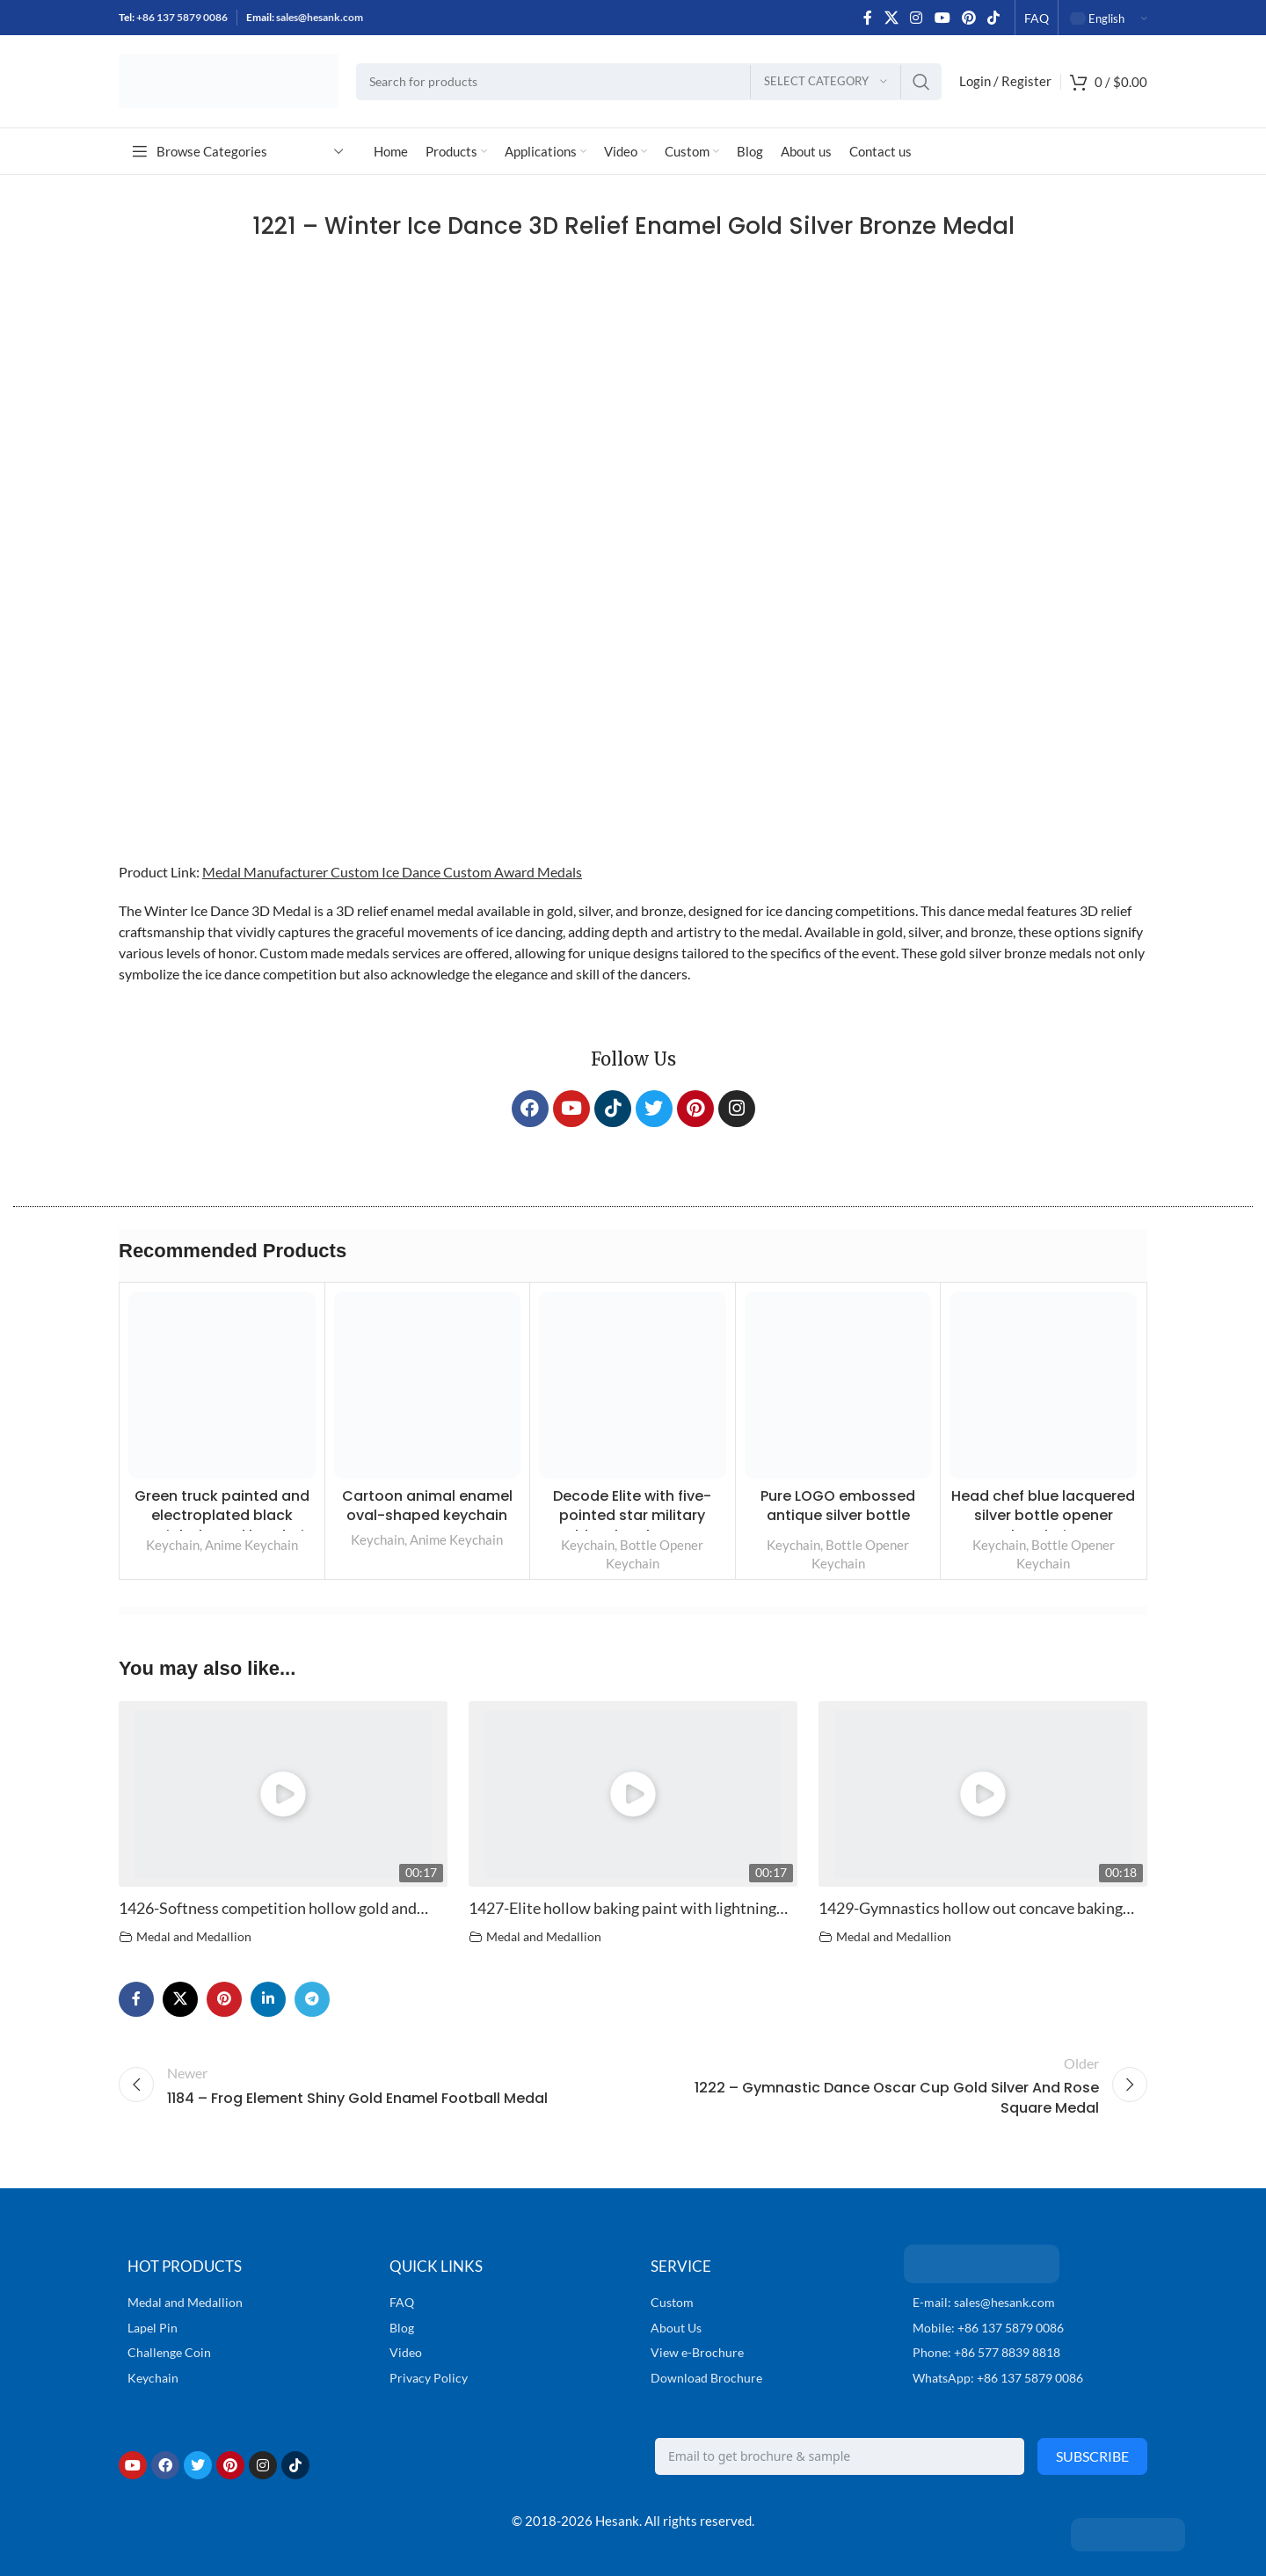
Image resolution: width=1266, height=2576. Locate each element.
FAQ (401, 2302)
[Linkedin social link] (268, 1999)
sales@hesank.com (319, 17)
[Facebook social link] (867, 17)
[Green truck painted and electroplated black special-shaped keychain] (222, 1385)
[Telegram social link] (312, 1999)
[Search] (649, 81)
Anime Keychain (251, 1545)
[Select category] (825, 81)
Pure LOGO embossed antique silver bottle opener (837, 1516)
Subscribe (1092, 2456)
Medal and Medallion (193, 1936)
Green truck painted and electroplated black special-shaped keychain (222, 1516)
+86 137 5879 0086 (182, 17)
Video (405, 2352)
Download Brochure (706, 2377)
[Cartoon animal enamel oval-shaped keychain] (427, 1385)
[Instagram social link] (916, 17)
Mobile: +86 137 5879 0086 (988, 2327)
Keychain (173, 1545)
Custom (672, 2302)
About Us (676, 2327)
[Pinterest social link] (968, 17)
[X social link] (891, 17)
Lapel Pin (152, 2327)
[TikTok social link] (994, 17)
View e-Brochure (697, 2352)
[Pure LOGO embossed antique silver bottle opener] (838, 1385)
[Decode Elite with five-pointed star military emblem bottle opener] (632, 1385)
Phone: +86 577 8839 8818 (986, 2352)
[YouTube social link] (942, 17)
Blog (401, 2327)
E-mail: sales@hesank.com (984, 2302)
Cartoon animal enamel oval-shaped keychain (427, 1505)
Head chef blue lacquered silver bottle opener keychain (1043, 1516)
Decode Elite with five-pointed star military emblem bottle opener (632, 1516)
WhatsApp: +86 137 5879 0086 (998, 2377)
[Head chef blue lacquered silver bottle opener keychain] (1043, 1385)
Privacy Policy (428, 2377)
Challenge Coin (169, 2352)
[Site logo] (228, 79)
